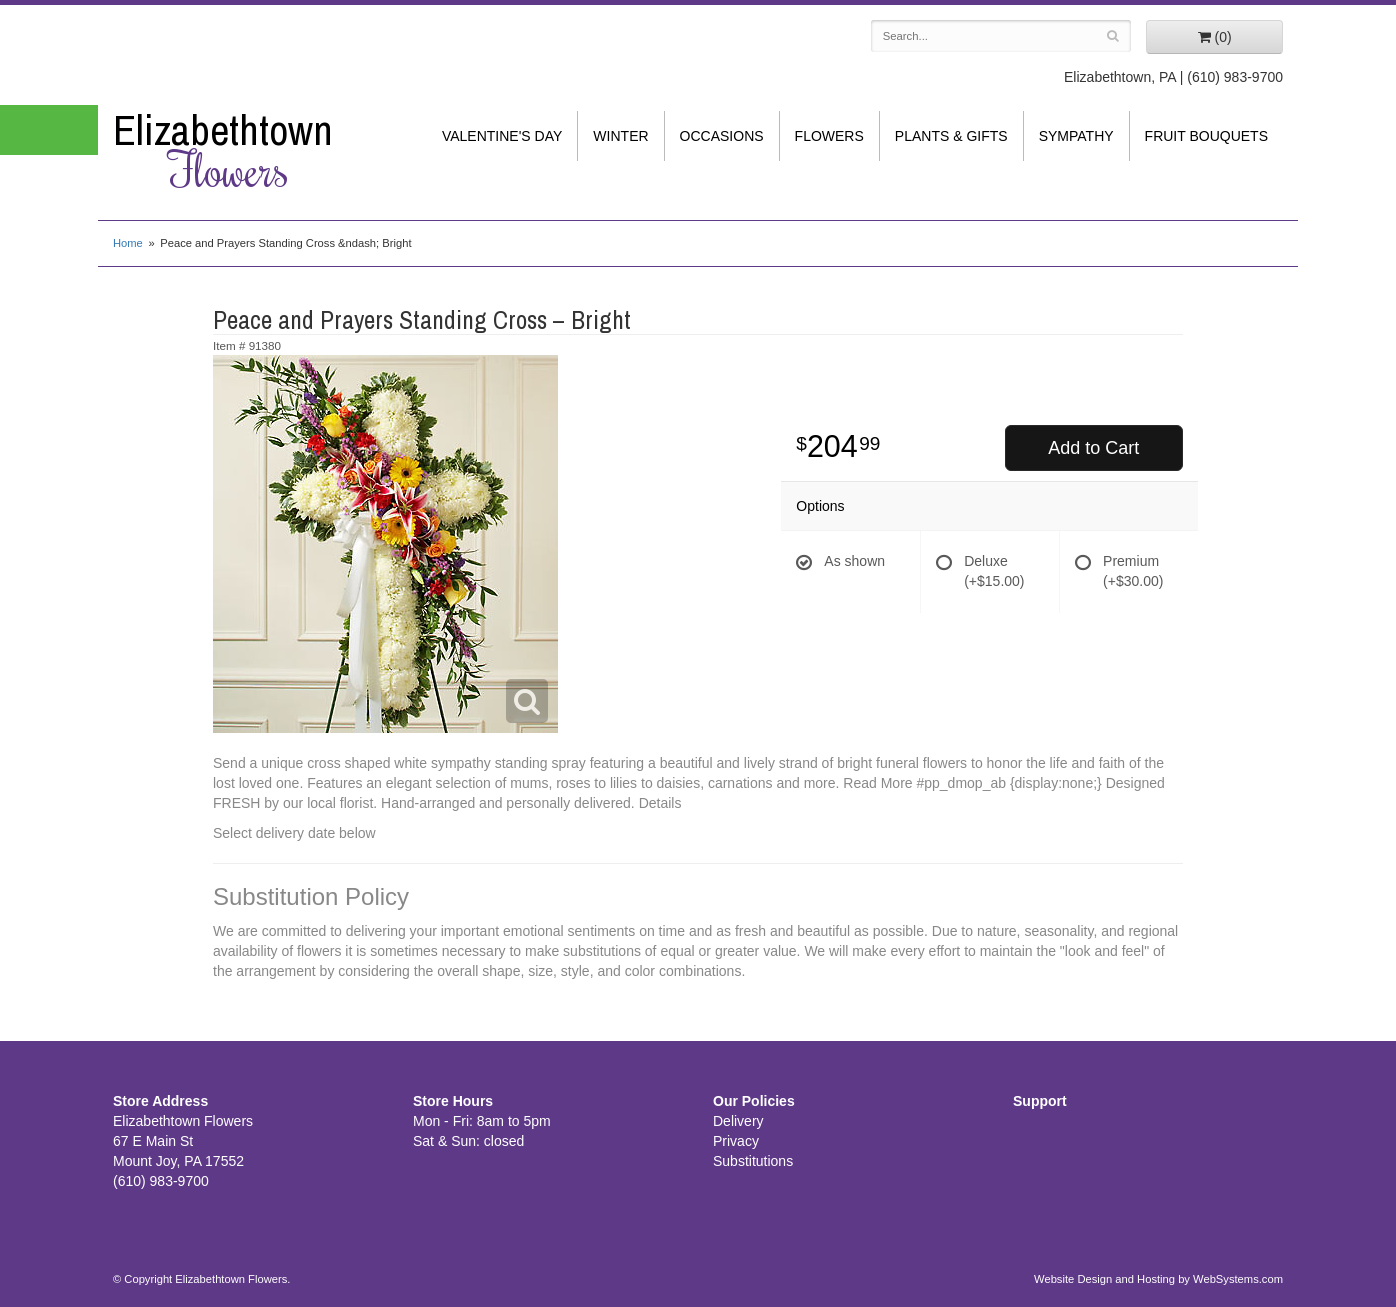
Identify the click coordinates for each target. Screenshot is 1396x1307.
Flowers (829, 136)
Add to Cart (1093, 448)
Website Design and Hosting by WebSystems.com (1158, 1279)
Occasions (722, 136)
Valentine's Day (502, 136)
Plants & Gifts (951, 136)
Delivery (738, 1121)
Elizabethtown (248, 151)
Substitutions (753, 1161)
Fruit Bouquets (1206, 136)
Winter (620, 136)
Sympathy (1076, 136)
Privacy (736, 1141)
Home (128, 243)
